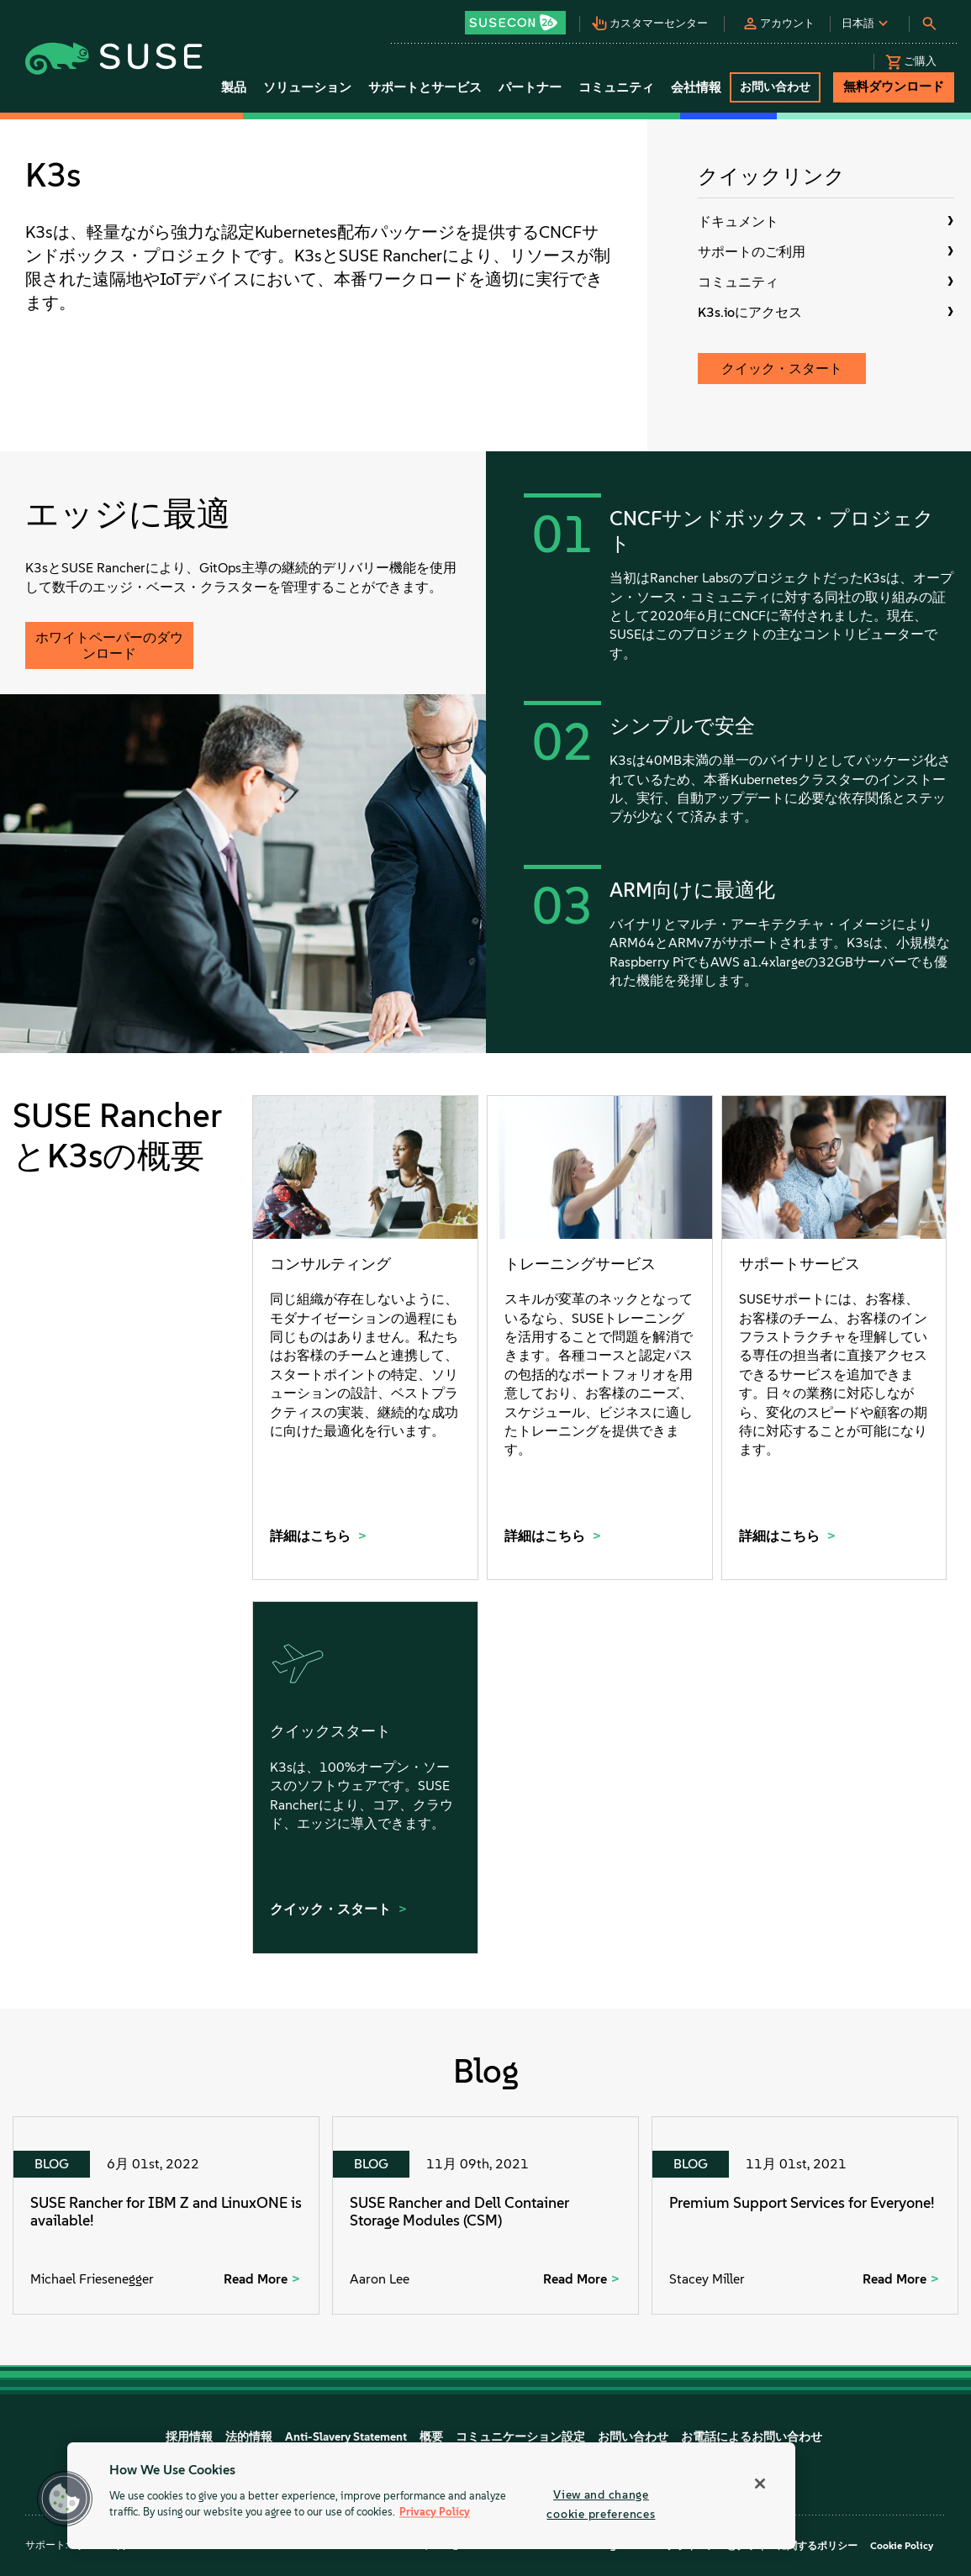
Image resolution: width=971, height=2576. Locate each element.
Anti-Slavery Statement (346, 2437)
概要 (431, 2437)
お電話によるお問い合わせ (751, 2437)
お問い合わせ (633, 2437)
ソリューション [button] (307, 87)
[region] (431, 2495)
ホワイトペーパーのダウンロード (109, 645)
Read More (256, 2279)
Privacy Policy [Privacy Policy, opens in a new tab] (434, 2512)
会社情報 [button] (696, 87)
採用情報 (189, 2437)
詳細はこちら (312, 1536)
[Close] (759, 2483)
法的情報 (248, 2437)
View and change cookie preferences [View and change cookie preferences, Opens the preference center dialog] (600, 2504)
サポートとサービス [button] (425, 87)
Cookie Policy (901, 2546)
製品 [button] (233, 87)
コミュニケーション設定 (520, 2437)
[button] (521, 17)
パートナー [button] (530, 87)
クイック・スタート (781, 369)
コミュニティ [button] (616, 87)
